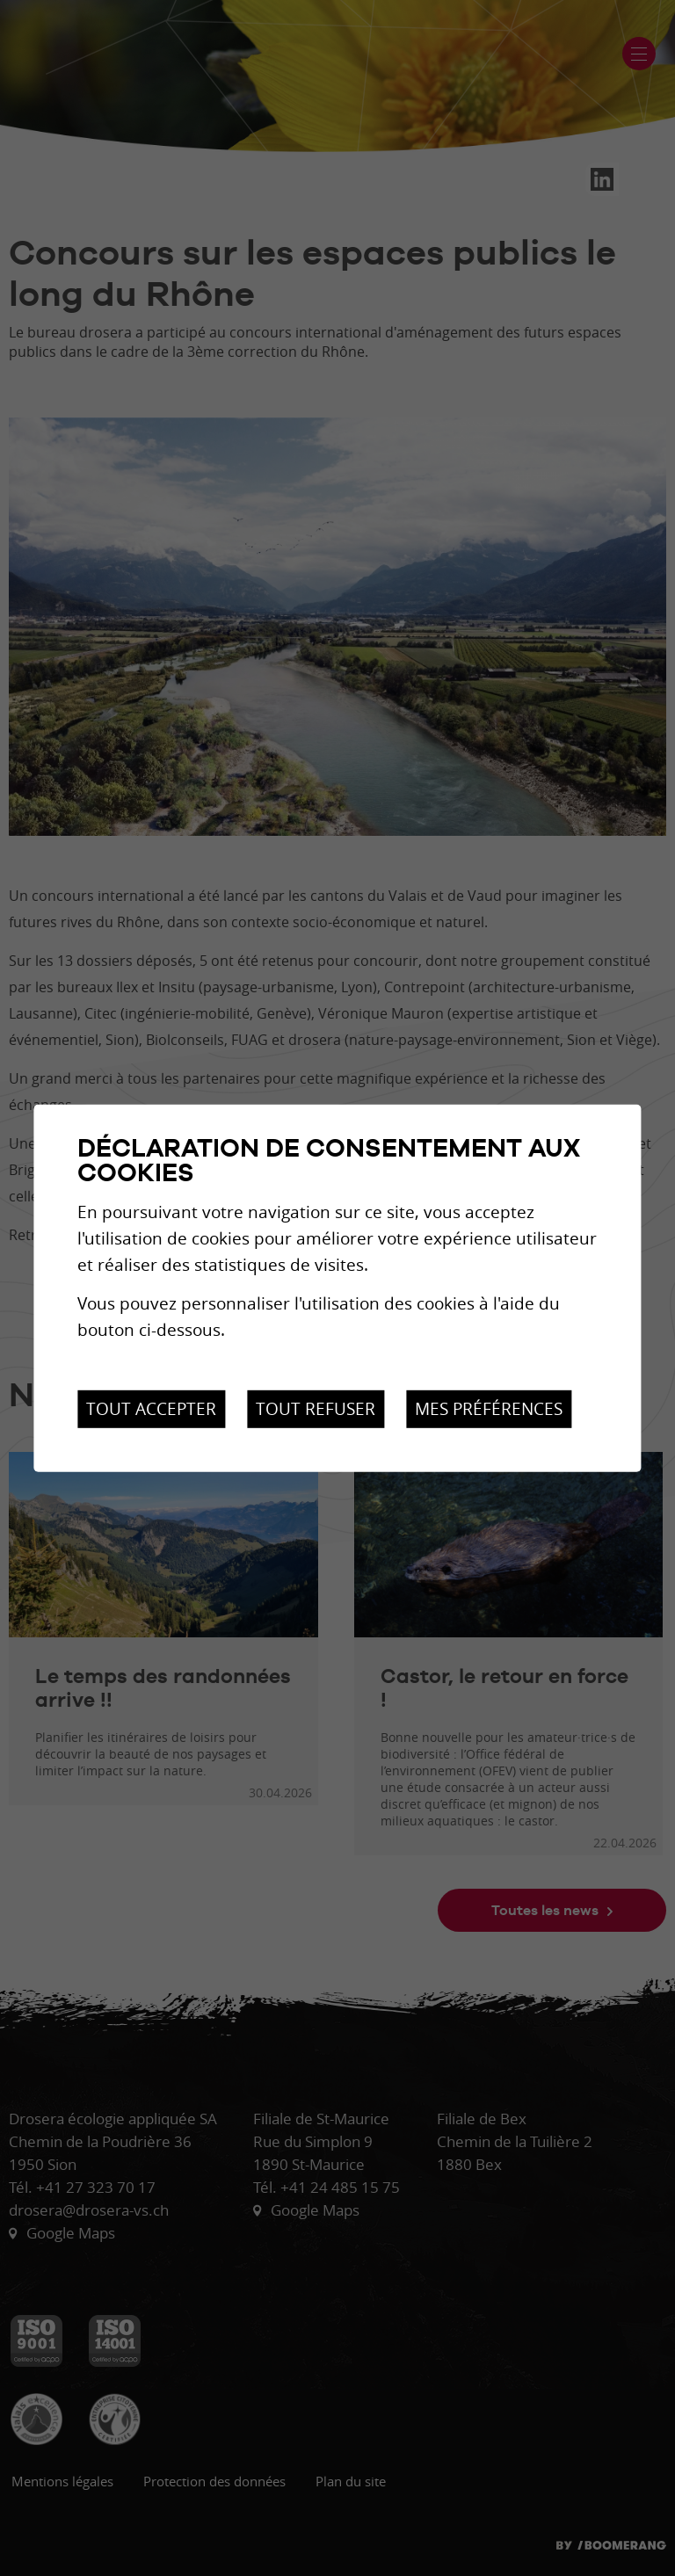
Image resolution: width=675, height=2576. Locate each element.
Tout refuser (315, 1408)
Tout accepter (151, 1408)
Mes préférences (488, 1408)
